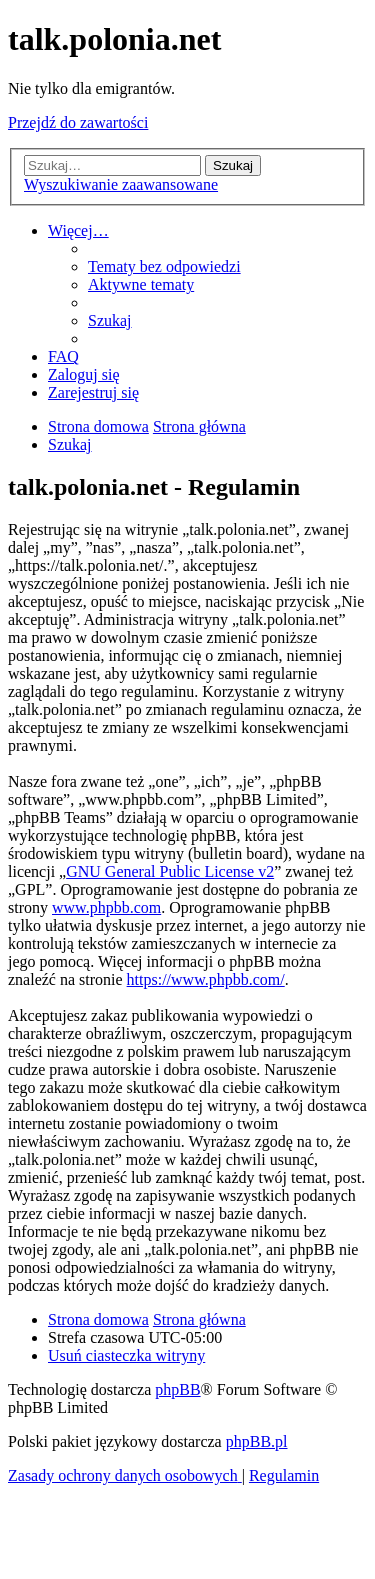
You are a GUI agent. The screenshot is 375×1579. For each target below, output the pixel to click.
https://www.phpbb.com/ (206, 979)
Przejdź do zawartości (78, 122)
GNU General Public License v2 (170, 871)
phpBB (177, 1389)
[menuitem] (164, 266)
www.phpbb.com (106, 907)
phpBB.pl (257, 1441)
